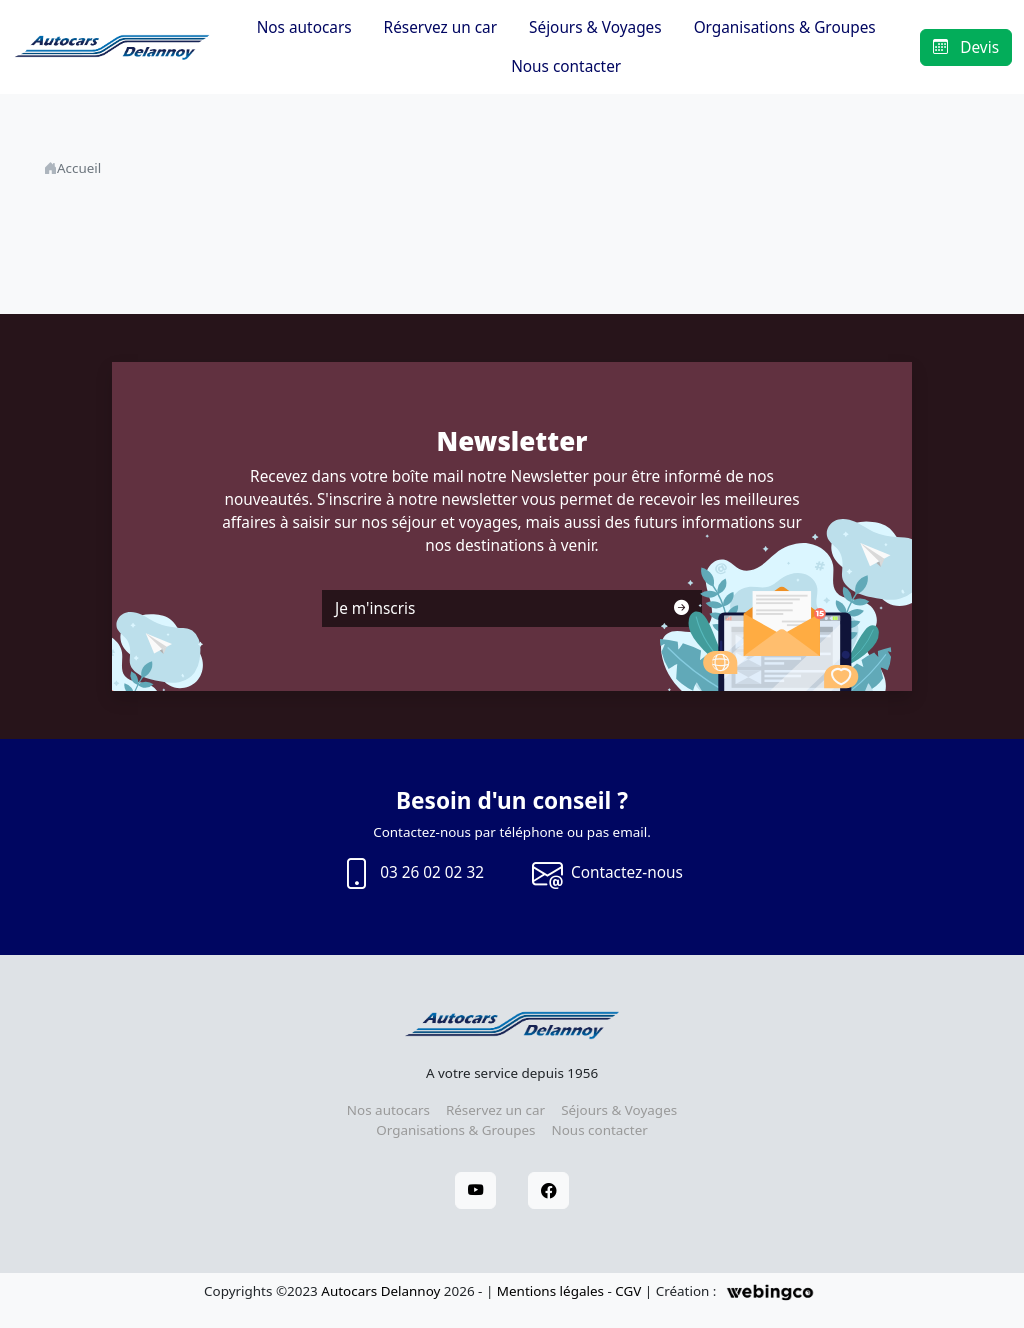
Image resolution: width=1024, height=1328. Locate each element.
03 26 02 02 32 (412, 874)
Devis (966, 47)
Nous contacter (566, 66)
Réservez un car (440, 27)
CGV (628, 1291)
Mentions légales (550, 1291)
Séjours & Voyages (595, 27)
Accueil (79, 168)
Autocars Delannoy (380, 1291)
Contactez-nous (607, 874)
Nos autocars (304, 27)
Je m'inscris (512, 608)
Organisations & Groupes (785, 27)
